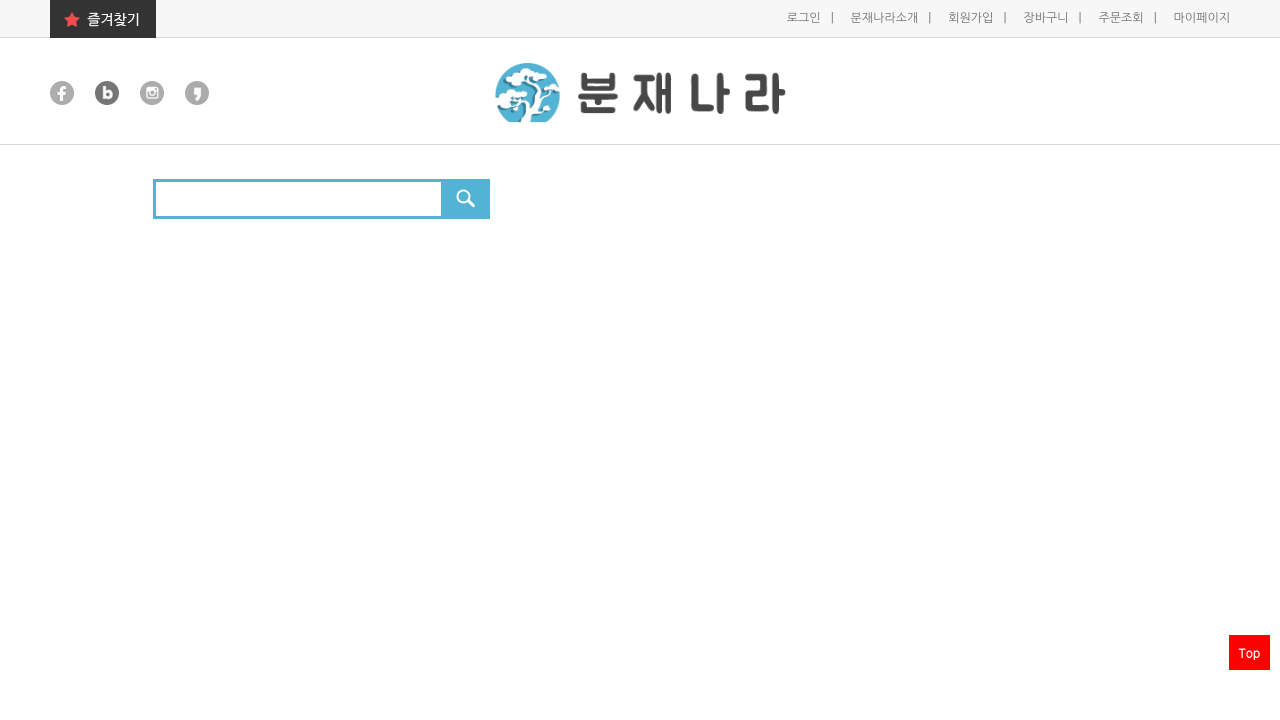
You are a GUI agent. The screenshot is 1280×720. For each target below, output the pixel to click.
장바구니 (1047, 18)
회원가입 (972, 18)
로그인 (805, 18)
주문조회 (1122, 18)
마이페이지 (1202, 18)
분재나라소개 (886, 18)
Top (1249, 652)
